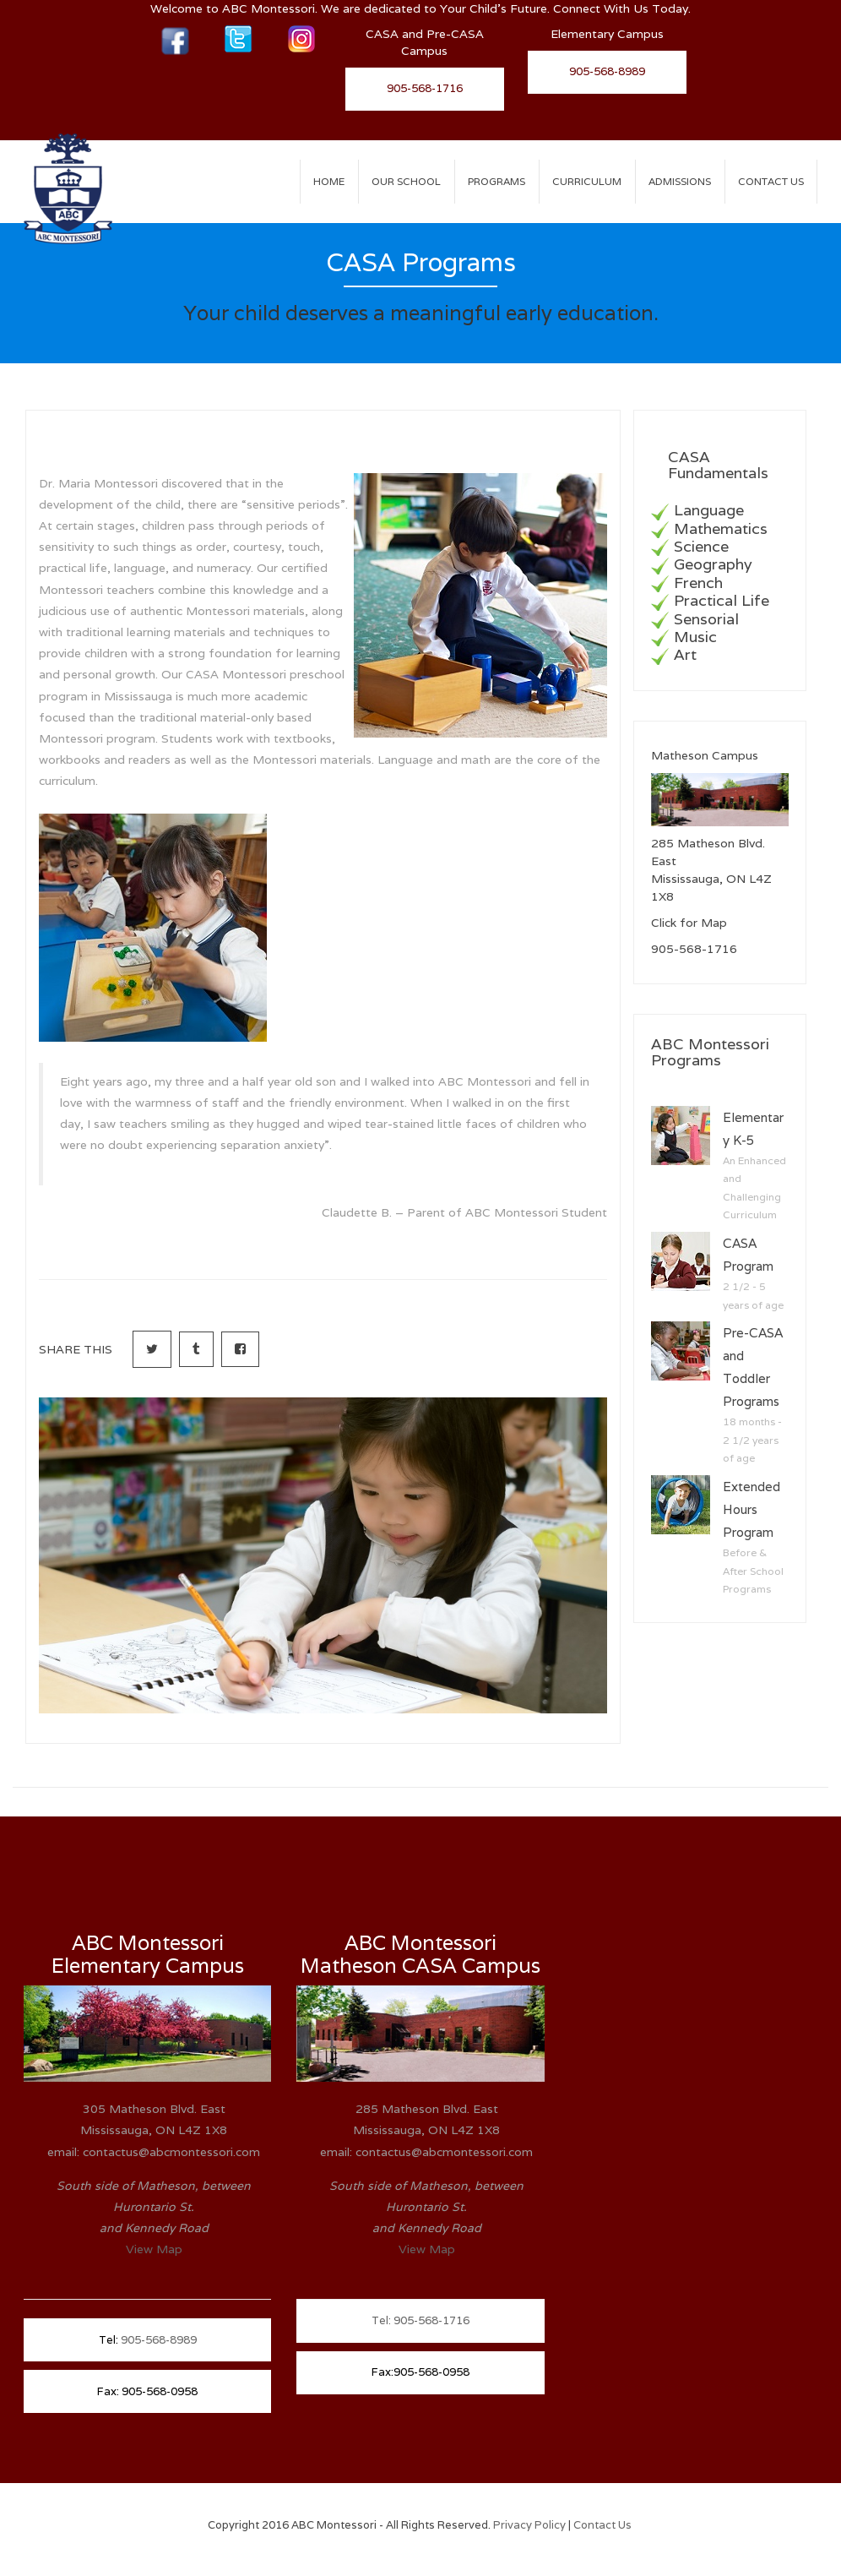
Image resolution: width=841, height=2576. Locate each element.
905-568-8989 (607, 71)
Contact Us (771, 181)
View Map (154, 2249)
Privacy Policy (530, 2525)
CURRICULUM (586, 181)
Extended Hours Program (751, 1509)
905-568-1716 (425, 88)
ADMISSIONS (679, 181)
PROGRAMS (496, 181)
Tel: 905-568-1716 (420, 2320)
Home (329, 181)
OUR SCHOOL (406, 181)
